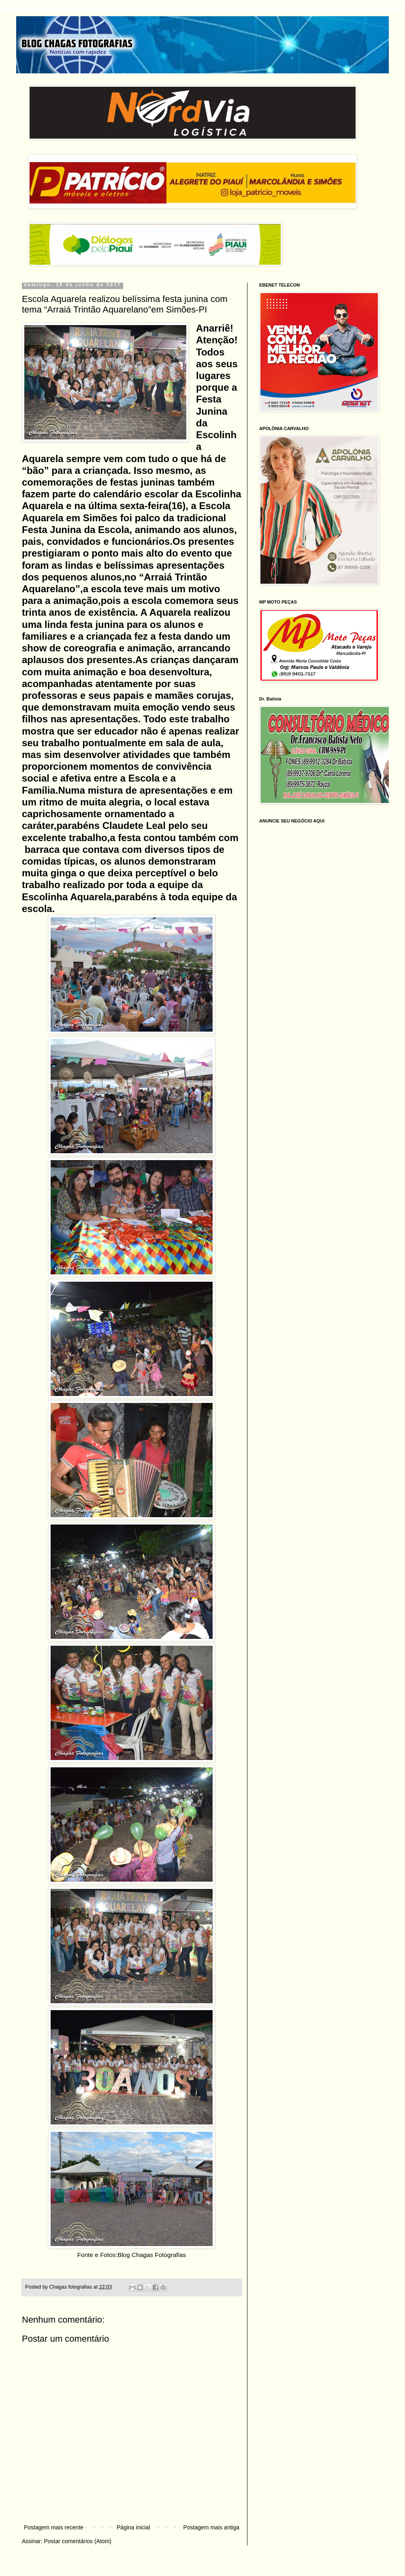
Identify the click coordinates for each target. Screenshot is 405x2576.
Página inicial (133, 2527)
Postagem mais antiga (211, 2527)
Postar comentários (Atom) (77, 2541)
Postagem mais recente (53, 2527)
